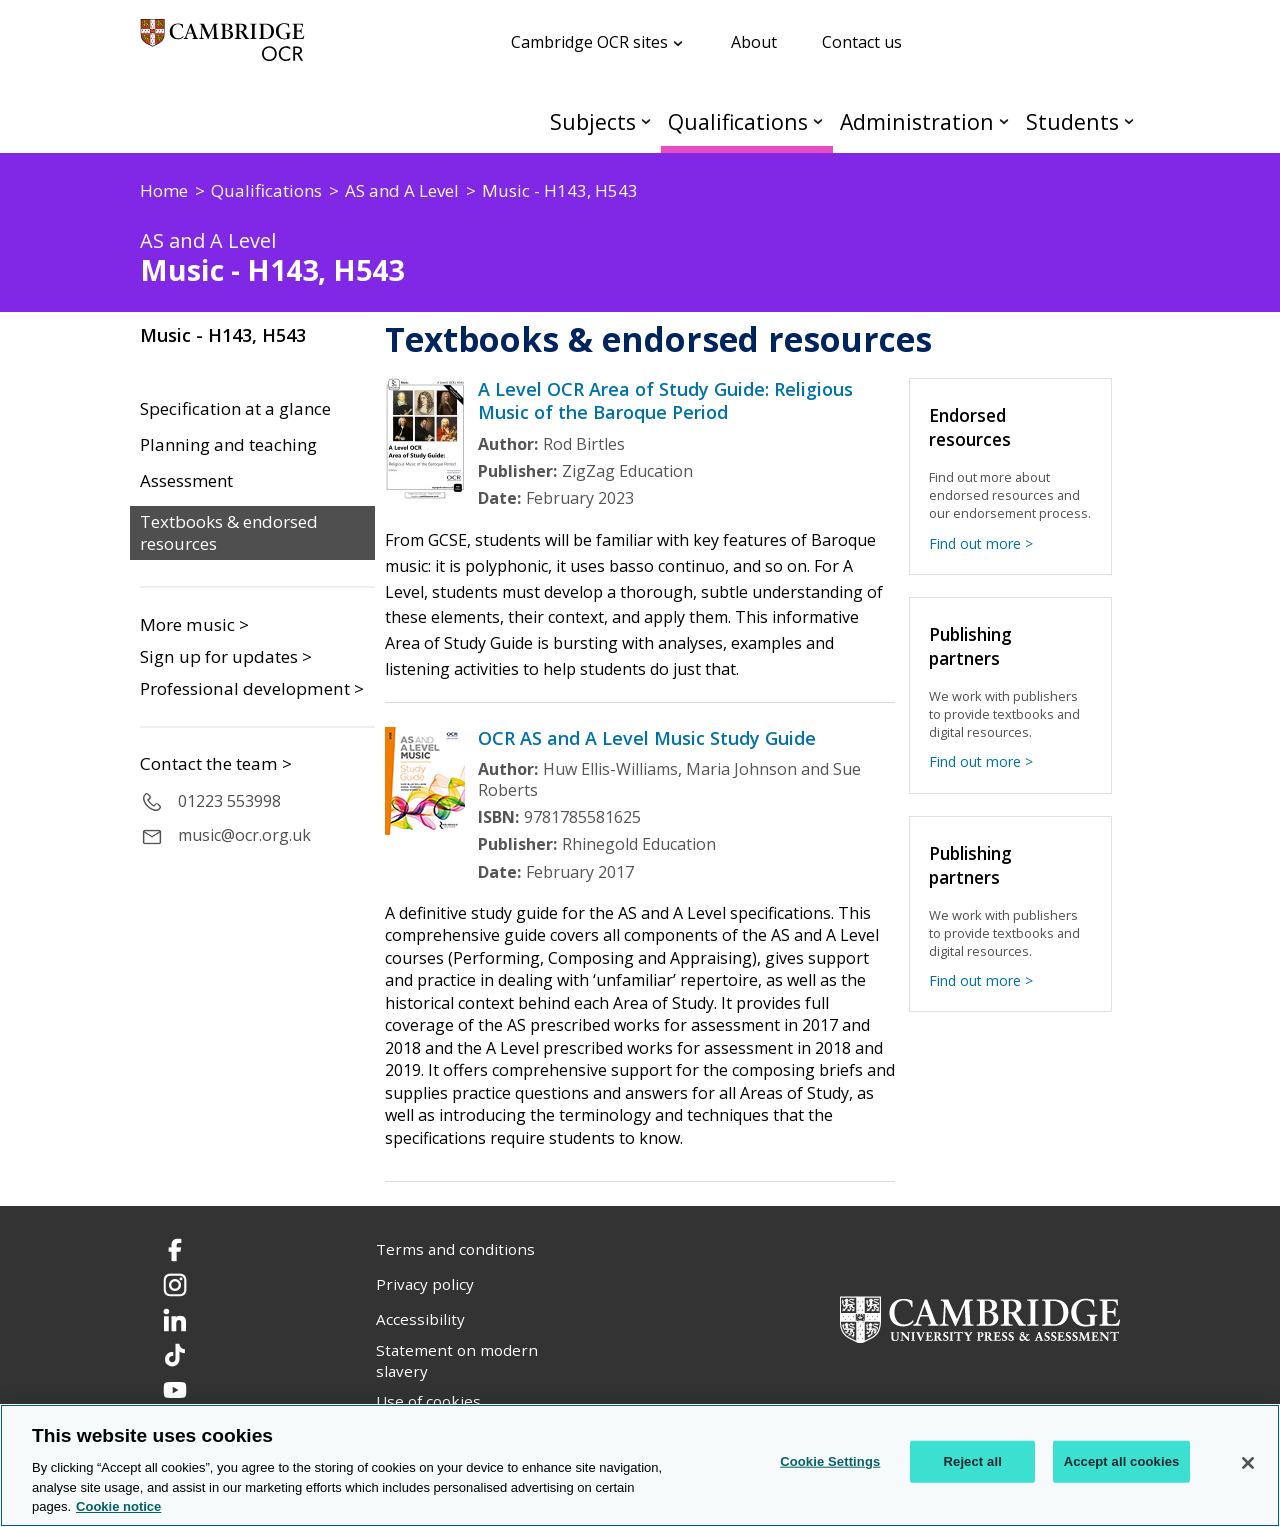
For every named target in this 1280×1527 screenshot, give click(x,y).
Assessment (186, 481)
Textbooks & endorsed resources (229, 533)
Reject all (973, 1461)
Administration (917, 121)
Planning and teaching (228, 445)
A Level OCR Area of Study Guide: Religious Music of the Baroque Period (665, 400)
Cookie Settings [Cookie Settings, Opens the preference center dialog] (830, 1461)
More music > (194, 624)
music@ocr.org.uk (244, 835)
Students (1072, 121)
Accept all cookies (1122, 1461)
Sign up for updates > (226, 656)
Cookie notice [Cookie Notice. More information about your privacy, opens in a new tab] (118, 1506)
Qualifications (738, 121)
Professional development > (252, 688)
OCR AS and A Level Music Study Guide (647, 738)
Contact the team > (216, 764)
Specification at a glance (235, 409)
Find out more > (981, 543)
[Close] (1248, 1463)
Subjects (593, 121)
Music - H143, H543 (223, 335)
